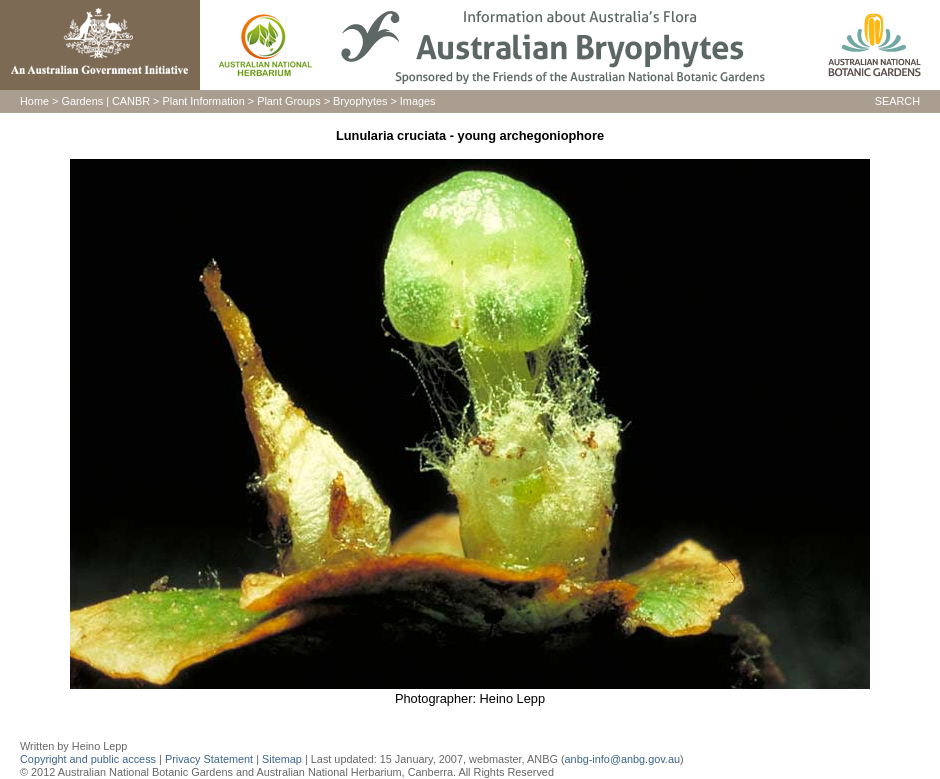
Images (418, 101)
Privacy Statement (210, 759)
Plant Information (204, 101)
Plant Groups (288, 101)
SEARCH (897, 101)
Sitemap (282, 759)
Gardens (82, 101)
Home (34, 101)
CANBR (131, 101)
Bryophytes (360, 101)
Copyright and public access (88, 759)
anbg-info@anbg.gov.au (622, 759)
